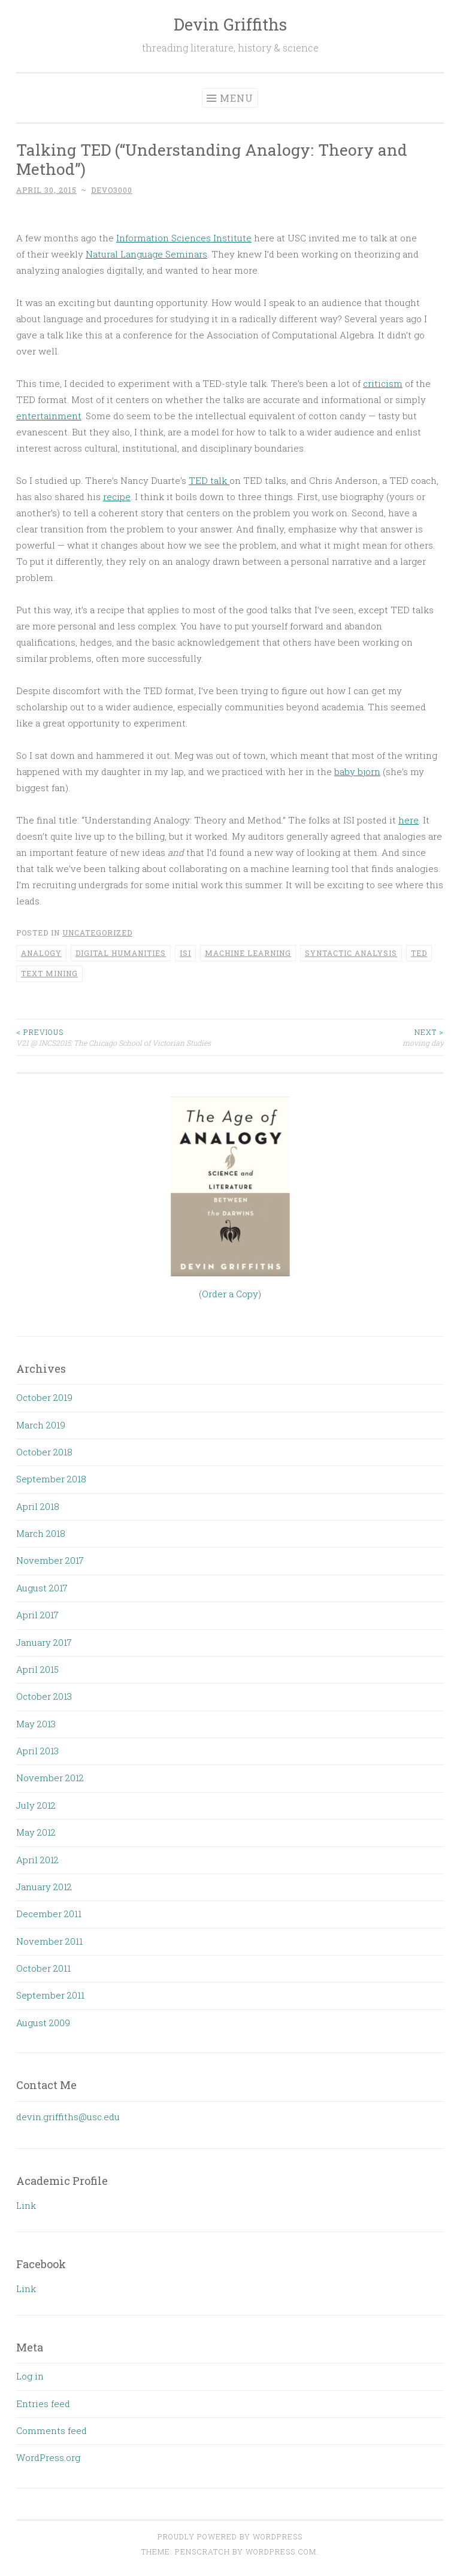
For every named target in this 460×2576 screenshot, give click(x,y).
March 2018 (40, 1533)
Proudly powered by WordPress (230, 2536)
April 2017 (37, 1615)
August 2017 (42, 1588)
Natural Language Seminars (146, 254)
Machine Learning (248, 953)
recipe (117, 497)
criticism (382, 383)
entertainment (48, 416)
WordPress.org (48, 2457)
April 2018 (37, 1506)
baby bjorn (357, 771)
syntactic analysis (351, 953)
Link (26, 2205)
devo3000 (111, 190)
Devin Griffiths (230, 24)
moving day (337, 1037)
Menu (236, 98)
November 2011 (49, 1941)
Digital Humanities (120, 953)
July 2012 (36, 1805)
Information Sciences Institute (184, 238)
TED (419, 953)
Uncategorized (97, 932)
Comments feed (51, 2430)
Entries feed (43, 2403)
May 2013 (36, 1724)
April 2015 (37, 1669)
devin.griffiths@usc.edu (68, 2117)
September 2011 (50, 1995)
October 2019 (44, 1397)
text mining (49, 973)
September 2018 (51, 1479)
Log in (30, 2376)
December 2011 (48, 1914)
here (408, 820)
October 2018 (44, 1452)
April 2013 (37, 1751)
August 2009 (43, 2023)
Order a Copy (230, 1294)
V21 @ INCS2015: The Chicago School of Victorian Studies (123, 1037)
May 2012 (36, 1832)
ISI (185, 953)
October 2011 (43, 1968)
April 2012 (37, 1860)
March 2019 (40, 1425)
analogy (41, 953)
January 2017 (44, 1642)
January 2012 (44, 1887)
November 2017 (50, 1560)
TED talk (209, 480)
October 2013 (44, 1696)
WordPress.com (281, 2551)
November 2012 (50, 1778)
